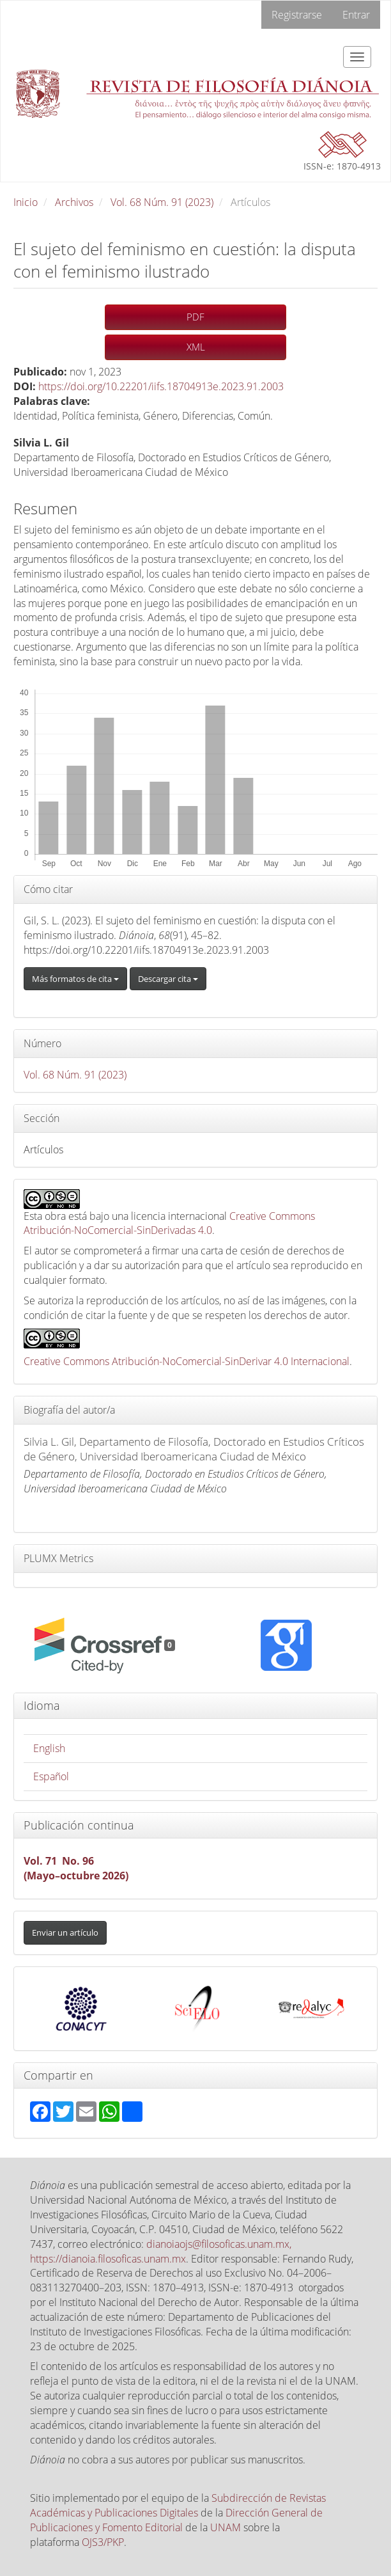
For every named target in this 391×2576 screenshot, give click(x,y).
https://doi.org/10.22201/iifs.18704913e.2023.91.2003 (161, 386)
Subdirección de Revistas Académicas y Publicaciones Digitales (178, 2505)
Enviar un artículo (65, 1932)
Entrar (356, 15)
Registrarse (297, 15)
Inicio (25, 202)
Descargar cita (168, 978)
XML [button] (196, 346)
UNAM (225, 2527)
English (49, 1748)
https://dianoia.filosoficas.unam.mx (108, 2259)
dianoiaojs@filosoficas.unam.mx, (218, 2244)
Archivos (74, 202)
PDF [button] (195, 316)
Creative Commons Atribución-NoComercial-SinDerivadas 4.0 (169, 1223)
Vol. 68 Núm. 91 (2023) (162, 202)
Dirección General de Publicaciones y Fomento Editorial (176, 2520)
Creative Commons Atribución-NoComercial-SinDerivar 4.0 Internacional (186, 1361)
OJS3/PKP (103, 2542)
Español (51, 1776)
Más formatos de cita (75, 978)
